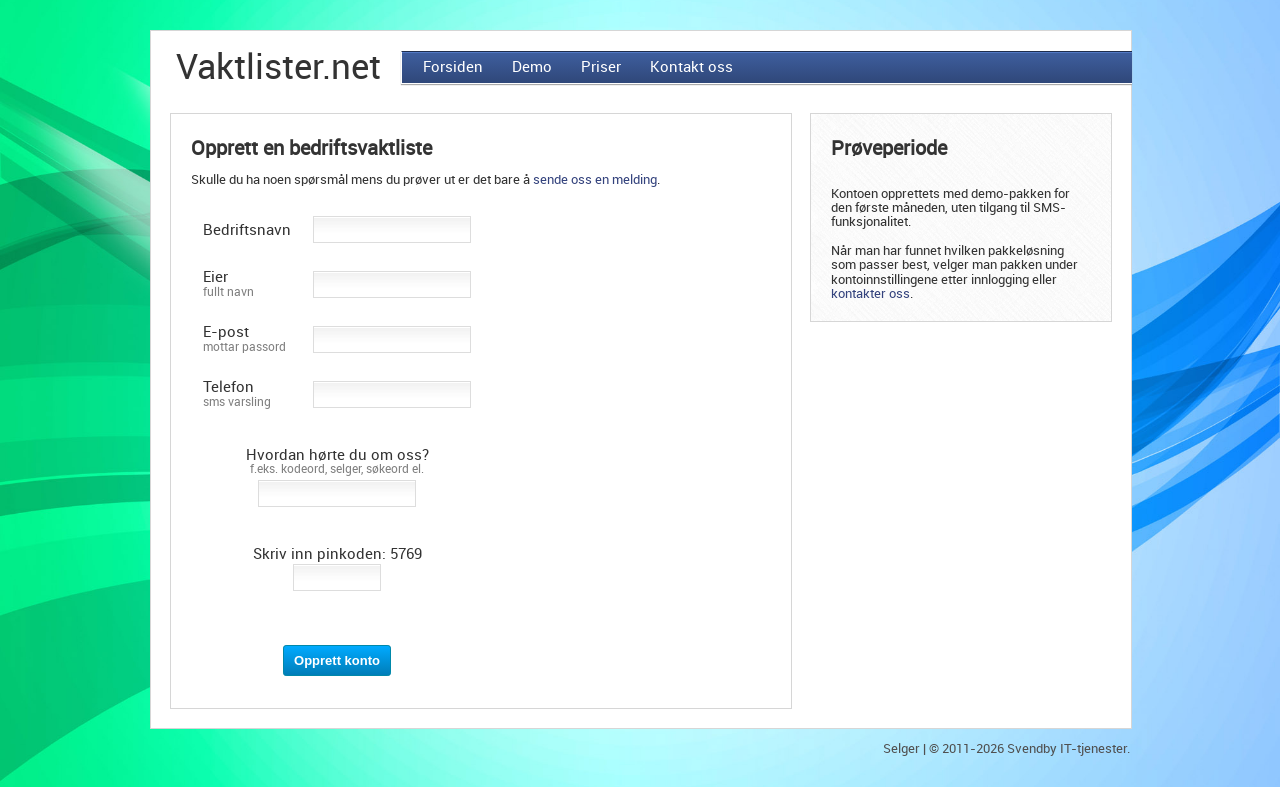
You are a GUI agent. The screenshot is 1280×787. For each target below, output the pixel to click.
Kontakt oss (691, 67)
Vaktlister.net (278, 67)
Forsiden (453, 67)
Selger (901, 748)
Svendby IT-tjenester (1067, 748)
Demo (532, 67)
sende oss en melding (595, 179)
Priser (601, 67)
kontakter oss (870, 293)
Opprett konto (337, 660)
